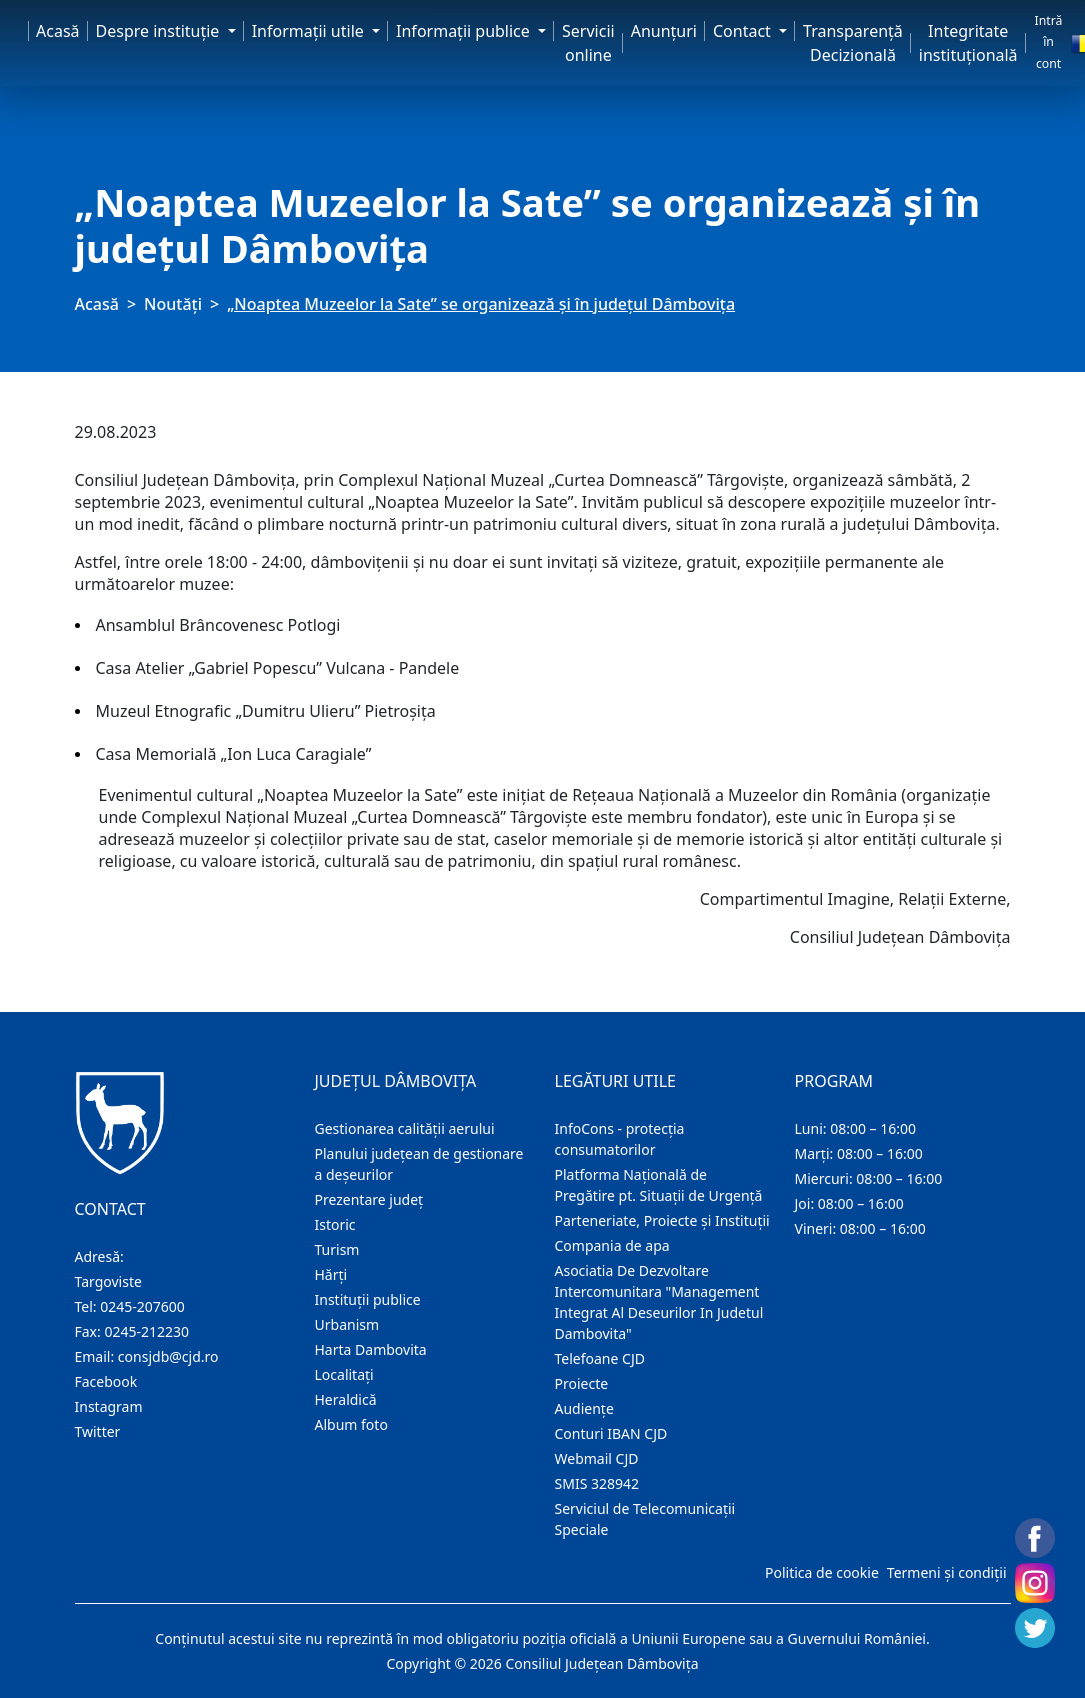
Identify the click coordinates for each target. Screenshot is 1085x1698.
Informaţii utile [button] (310, 31)
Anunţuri (664, 31)
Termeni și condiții (947, 1572)
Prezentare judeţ (369, 1199)
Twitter (98, 1431)
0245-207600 (142, 1306)
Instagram (109, 1406)
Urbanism (347, 1324)
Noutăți (173, 304)
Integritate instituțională (968, 43)
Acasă (58, 31)
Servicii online (588, 43)
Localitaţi (344, 1374)
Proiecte (582, 1383)
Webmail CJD (597, 1458)
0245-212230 (146, 1331)
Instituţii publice (368, 1299)
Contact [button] (744, 31)
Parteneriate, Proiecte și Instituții (662, 1220)
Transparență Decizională (853, 43)
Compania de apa (612, 1245)
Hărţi (331, 1274)
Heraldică (346, 1399)
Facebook (106, 1381)
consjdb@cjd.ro (168, 1356)
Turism (337, 1249)
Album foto (351, 1424)
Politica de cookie (822, 1572)
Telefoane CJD (600, 1358)
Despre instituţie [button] (160, 31)
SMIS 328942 (597, 1483)
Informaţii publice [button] (465, 31)
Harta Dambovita (371, 1349)
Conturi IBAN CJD (611, 1433)
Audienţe (584, 1408)
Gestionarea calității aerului (405, 1128)
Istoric (335, 1224)
